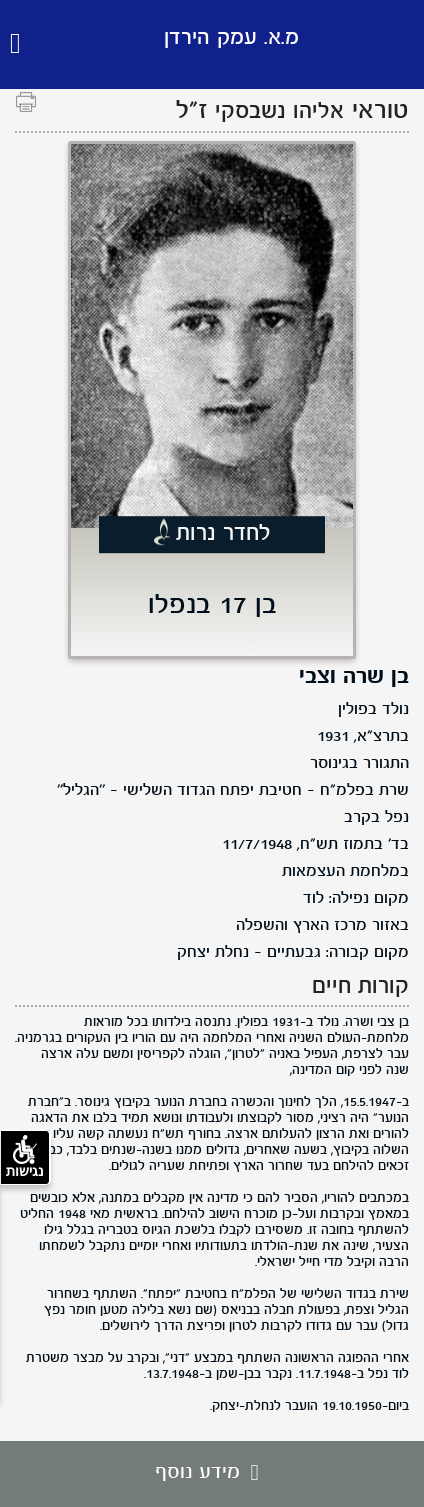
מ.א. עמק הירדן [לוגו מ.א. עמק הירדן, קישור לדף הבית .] (231, 38)
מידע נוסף (211, 1473)
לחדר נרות (223, 535)
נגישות (25, 1157)
